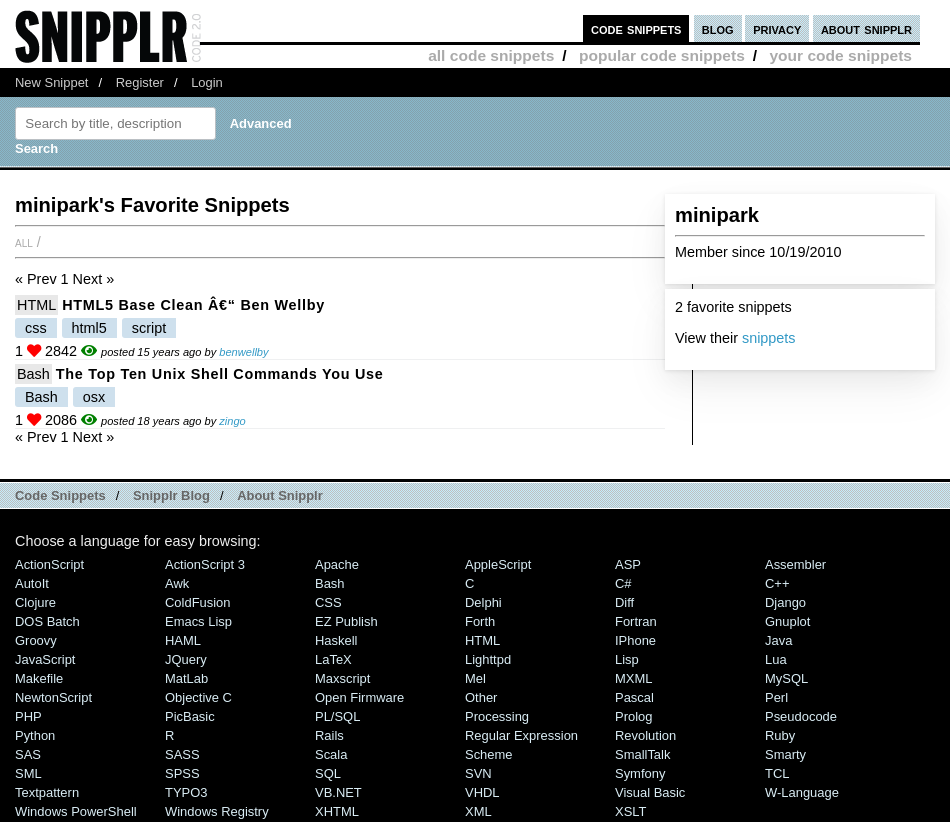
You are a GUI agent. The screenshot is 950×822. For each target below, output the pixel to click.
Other (481, 697)
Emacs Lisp (198, 621)
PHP (28, 716)
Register (140, 82)
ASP (628, 564)
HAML (183, 640)
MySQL (786, 678)
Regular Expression (521, 735)
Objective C (198, 697)
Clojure (35, 602)
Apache (337, 564)
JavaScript (45, 659)
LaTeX (333, 659)
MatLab (186, 678)
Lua (776, 659)
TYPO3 (186, 792)
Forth (480, 621)
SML (28, 773)
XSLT (630, 811)
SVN (478, 773)
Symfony (640, 773)
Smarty (785, 754)
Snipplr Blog (171, 495)
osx (94, 397)
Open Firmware (359, 697)
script (149, 328)
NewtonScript (53, 697)
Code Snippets (60, 495)
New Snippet (51, 82)
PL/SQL (337, 716)
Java (778, 640)
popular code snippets (662, 55)
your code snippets (840, 55)
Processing (497, 716)
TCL (777, 773)
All (24, 242)
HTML (36, 305)
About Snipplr (280, 495)
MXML (633, 678)
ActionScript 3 (205, 564)
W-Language (802, 792)
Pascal (634, 697)
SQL (328, 773)
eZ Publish (346, 621)
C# (623, 583)
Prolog (633, 716)
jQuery (186, 659)
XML (478, 811)
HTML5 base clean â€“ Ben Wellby (193, 305)
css (36, 328)
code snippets (636, 28)
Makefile (39, 678)
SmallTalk (642, 754)
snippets (769, 338)
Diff (624, 602)
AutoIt (32, 583)
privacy (777, 28)
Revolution (645, 735)
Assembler (795, 564)
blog (718, 28)
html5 (89, 328)
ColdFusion (198, 602)
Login (207, 82)
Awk (177, 583)
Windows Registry (217, 811)
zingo (232, 421)
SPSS (182, 773)
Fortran (636, 621)
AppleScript (498, 564)
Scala (331, 754)
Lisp (627, 659)
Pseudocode (801, 716)
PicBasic (190, 716)
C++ (777, 583)
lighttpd (488, 659)
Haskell (336, 640)
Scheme (489, 754)
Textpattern (47, 792)
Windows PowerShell (76, 811)
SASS (182, 754)
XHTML (337, 811)
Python (35, 735)
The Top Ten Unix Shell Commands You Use (220, 374)
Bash (33, 374)
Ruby (780, 735)
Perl (776, 697)
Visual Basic (650, 792)
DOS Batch (47, 621)
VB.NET (338, 792)
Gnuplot (787, 621)
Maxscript (342, 678)
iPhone (635, 640)
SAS (28, 754)
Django (785, 602)
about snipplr (866, 28)
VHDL (482, 792)
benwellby (243, 352)
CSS (328, 602)
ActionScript (49, 564)
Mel (475, 678)
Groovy (36, 640)
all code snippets (491, 55)
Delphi (483, 602)
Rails (329, 735)
